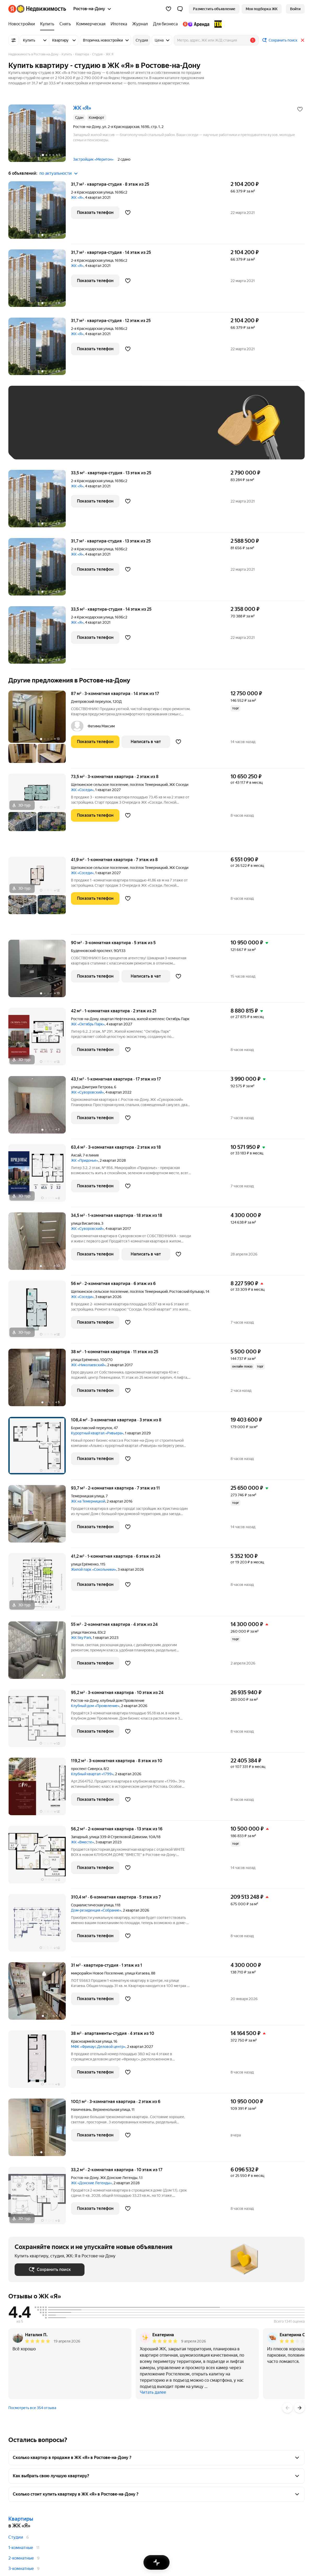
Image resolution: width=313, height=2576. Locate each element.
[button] (180, 9)
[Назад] (287, 2408)
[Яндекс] (12, 9)
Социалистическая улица (92, 1905)
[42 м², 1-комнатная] (39, 1039)
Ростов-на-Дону (85, 1019)
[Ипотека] (119, 24)
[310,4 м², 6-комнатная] (39, 1925)
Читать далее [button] (153, 2392)
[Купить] (47, 24)
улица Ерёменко (85, 1360)
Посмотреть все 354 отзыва (32, 2408)
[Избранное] (168, 9)
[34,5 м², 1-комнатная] (39, 1243)
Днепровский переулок (91, 701)
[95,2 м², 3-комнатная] (39, 1721)
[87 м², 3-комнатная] (39, 729)
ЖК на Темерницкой (88, 1501)
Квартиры (20, 2519)
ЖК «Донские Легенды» (91, 2183)
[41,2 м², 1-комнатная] (39, 1584)
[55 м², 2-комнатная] (39, 1652)
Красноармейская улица (91, 2041)
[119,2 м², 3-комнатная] (39, 1789)
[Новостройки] (23, 24)
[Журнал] (140, 24)
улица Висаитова (85, 1223)
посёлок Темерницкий (149, 784)
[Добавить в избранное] (300, 109)
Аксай (76, 1155)
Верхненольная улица (111, 2109)
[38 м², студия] (39, 2061)
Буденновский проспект (91, 951)
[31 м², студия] (39, 1993)
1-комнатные (20, 2547)
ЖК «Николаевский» (88, 1365)
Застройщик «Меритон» (93, 159)
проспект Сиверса (86, 1769)
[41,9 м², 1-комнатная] (39, 895)
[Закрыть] (302, 40)
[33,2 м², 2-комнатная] (39, 2195)
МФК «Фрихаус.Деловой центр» (98, 2047)
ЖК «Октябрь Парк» (88, 1024)
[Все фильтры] (13, 40)
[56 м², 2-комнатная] (39, 1312)
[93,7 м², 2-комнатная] (39, 1516)
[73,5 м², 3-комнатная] (39, 812)
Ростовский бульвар (186, 1291)
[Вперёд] (299, 2408)
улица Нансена (83, 1632)
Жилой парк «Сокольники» (93, 1569)
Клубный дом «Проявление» (95, 1706)
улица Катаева (137, 1973)
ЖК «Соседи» (82, 790)
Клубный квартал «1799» (92, 1774)
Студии (15, 2537)
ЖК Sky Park (81, 1637)
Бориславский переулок (91, 1428)
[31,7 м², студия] (39, 212)
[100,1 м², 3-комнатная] (39, 2130)
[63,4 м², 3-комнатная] (39, 1175)
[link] (295, 9)
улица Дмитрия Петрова (91, 1087)
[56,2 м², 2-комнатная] (39, 1857)
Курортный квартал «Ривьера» (97, 1433)
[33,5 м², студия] (39, 501)
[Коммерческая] (91, 24)
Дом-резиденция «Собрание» (96, 1910)
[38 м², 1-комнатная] (39, 1380)
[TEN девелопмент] (217, 24)
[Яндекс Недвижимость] (41, 9)
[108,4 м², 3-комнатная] (39, 1448)
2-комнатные (21, 2558)
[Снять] (65, 24)
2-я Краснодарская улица (92, 192)
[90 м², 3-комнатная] (39, 971)
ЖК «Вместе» (82, 1842)
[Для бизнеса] (165, 24)
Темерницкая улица (87, 1496)
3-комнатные (21, 2568)
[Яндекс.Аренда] (196, 24)
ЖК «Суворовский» (87, 1092)
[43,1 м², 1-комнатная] (39, 1107)
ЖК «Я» (77, 197)
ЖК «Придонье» (84, 1160)
